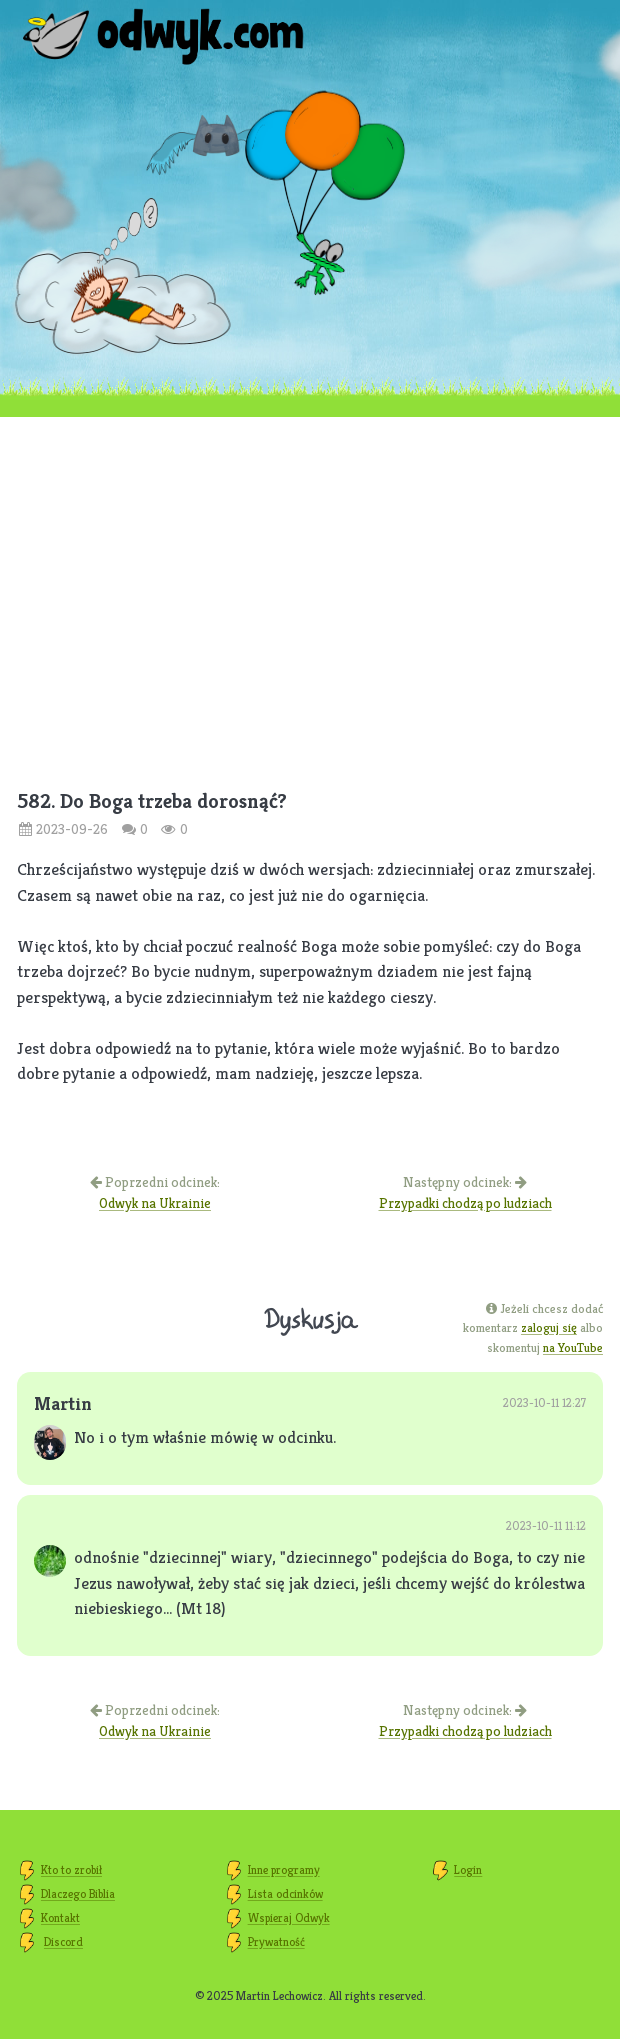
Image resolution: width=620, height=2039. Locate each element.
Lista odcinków (285, 1893)
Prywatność (276, 1941)
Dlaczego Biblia (78, 1893)
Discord (63, 1941)
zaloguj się (549, 1327)
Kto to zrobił (71, 1869)
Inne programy (284, 1869)
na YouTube (573, 1347)
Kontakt (60, 1917)
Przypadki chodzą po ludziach (465, 1203)
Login (468, 1869)
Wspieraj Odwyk (289, 1917)
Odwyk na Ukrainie (155, 1203)
